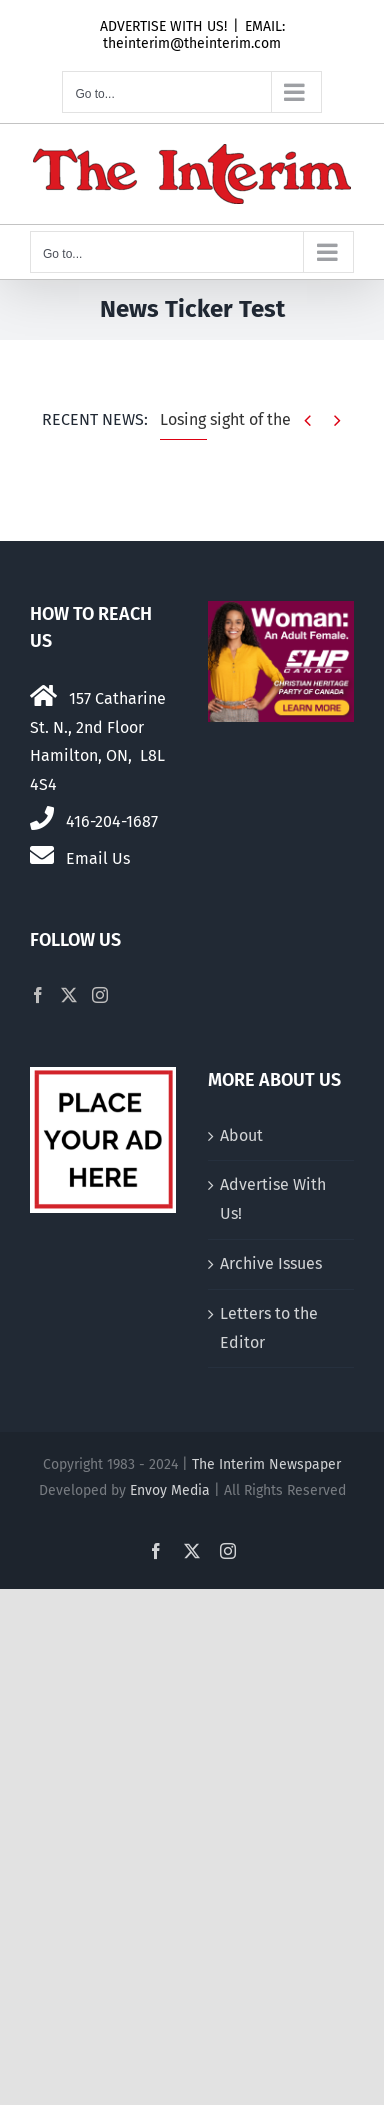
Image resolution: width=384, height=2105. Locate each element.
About (241, 1135)
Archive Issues (271, 1263)
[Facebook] (38, 995)
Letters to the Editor (269, 1328)
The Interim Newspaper (266, 1464)
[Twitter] (69, 995)
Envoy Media (170, 1490)
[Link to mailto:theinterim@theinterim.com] (42, 855)
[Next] (337, 420)
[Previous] (307, 420)
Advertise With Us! (273, 1199)
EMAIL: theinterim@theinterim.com (194, 35)
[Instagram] (100, 995)
